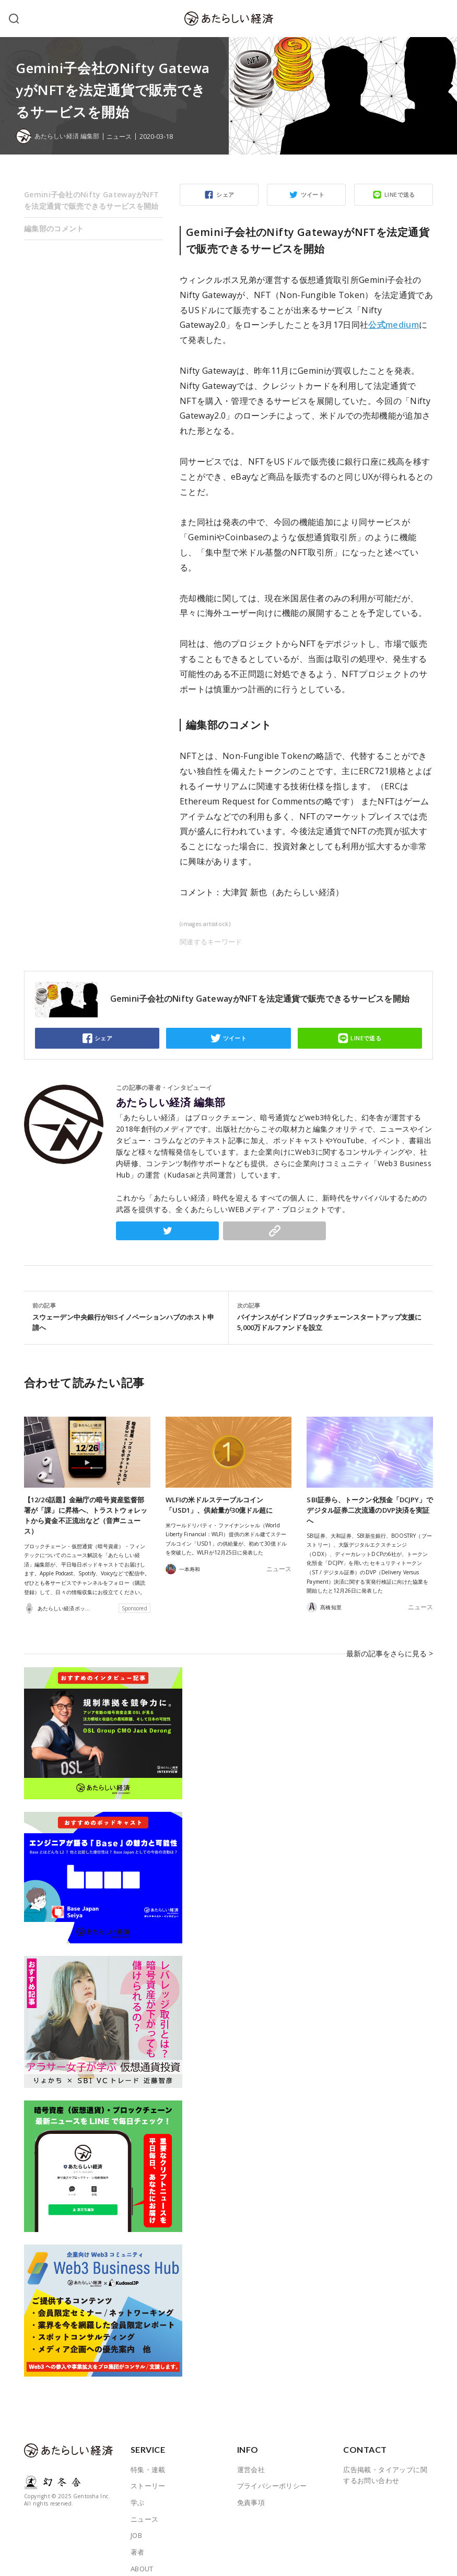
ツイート (313, 194)
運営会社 (251, 2454)
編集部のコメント (54, 228)
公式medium (393, 324)
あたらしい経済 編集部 (171, 1102)
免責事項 (251, 2487)
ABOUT (142, 2553)
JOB (136, 2520)
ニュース (125, 136)
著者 (138, 2537)
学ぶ (138, 2487)
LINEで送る (399, 194)
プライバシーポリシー (272, 2470)
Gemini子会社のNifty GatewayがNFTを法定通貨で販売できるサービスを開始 (91, 200)
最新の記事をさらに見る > (393, 1645)
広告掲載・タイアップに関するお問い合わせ (385, 2460)
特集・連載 (148, 2454)
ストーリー (148, 2470)
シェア (225, 194)
